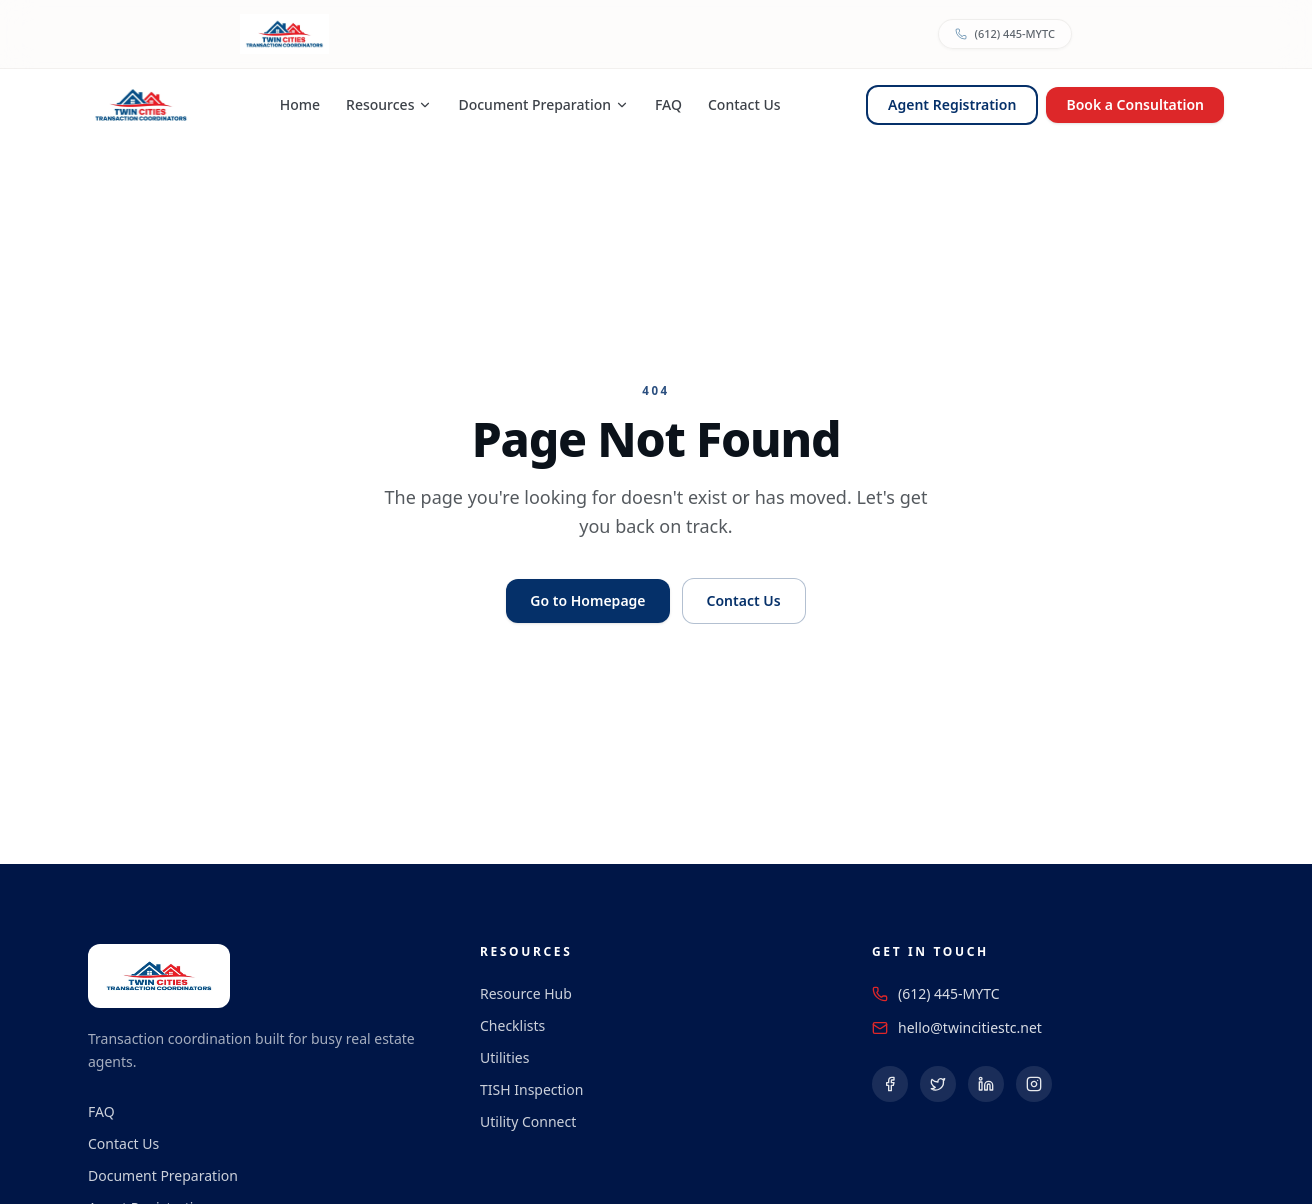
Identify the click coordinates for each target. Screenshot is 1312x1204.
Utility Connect (528, 1121)
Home (300, 104)
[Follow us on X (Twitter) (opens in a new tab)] (938, 1084)
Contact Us (744, 104)
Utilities (504, 1057)
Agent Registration (952, 104)
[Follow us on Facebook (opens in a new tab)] (890, 1084)
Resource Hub (526, 993)
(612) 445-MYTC (949, 993)
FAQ (668, 104)
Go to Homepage (587, 600)
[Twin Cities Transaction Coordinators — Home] (141, 105)
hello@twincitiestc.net (970, 1027)
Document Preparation (543, 104)
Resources (389, 104)
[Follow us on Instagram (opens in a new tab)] (1034, 1084)
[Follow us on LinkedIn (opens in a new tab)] (986, 1084)
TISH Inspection (531, 1089)
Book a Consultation (1135, 104)
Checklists (512, 1025)
